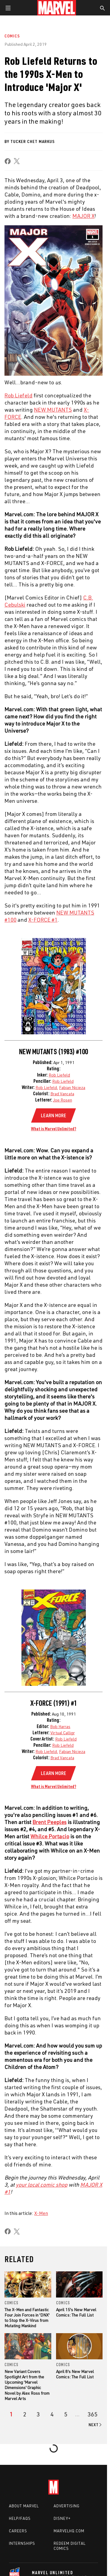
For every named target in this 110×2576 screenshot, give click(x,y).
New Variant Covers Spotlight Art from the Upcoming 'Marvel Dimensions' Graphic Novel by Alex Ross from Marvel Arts (26, 2385)
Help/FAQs (20, 2518)
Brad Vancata (62, 1093)
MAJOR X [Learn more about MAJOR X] (83, 216)
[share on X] (17, 161)
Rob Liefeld (59, 1074)
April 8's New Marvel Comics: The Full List (75, 2374)
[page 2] (25, 2414)
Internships (22, 2543)
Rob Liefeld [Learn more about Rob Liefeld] (18, 395)
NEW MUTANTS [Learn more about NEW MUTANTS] (53, 409)
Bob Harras (60, 1726)
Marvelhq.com (69, 2530)
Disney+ (62, 2518)
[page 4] (52, 2414)
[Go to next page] (96, 2424)
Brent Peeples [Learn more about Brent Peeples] (49, 1822)
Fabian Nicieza (72, 1087)
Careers (18, 2530)
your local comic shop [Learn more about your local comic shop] (41, 2184)
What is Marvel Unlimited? (53, 1129)
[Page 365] (92, 2414)
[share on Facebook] (7, 161)
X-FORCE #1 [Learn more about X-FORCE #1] (43, 919)
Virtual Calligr (62, 1732)
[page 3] (38, 2414)
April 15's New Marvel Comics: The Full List (76, 2312)
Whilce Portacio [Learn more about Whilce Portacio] (49, 1836)
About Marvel (24, 2505)
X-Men (41, 2213)
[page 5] (66, 2414)
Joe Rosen (62, 1099)
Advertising (67, 2505)
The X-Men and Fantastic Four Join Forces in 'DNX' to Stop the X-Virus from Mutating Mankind (26, 2317)
